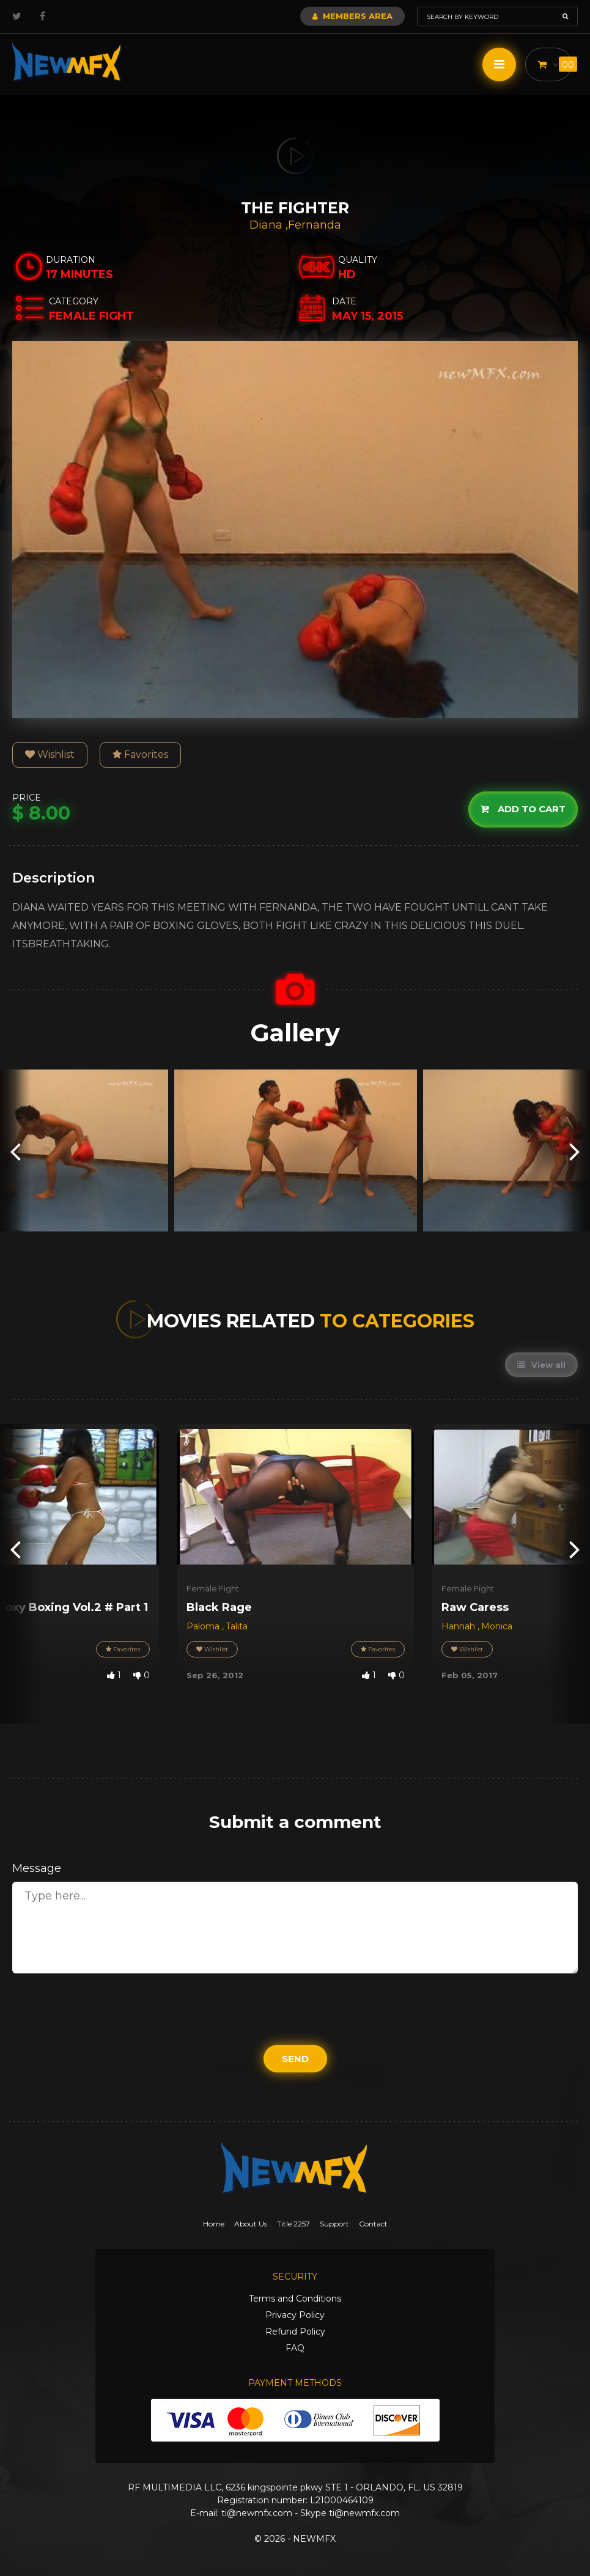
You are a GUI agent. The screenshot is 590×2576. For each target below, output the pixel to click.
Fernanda (314, 225)
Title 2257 (293, 2223)
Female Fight (212, 1588)
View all (541, 1365)
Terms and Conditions (295, 2298)
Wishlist (50, 754)
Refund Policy (295, 2331)
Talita (237, 1626)
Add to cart (523, 809)
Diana (267, 225)
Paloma (204, 1626)
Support (334, 2223)
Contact (373, 2223)
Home (213, 2223)
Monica (496, 1626)
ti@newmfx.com (256, 2513)
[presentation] (15, 1150)
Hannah (459, 1626)
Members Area (352, 16)
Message (36, 1868)
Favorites (140, 754)
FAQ (295, 2348)
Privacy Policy (295, 2315)
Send (295, 2058)
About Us (250, 2223)
